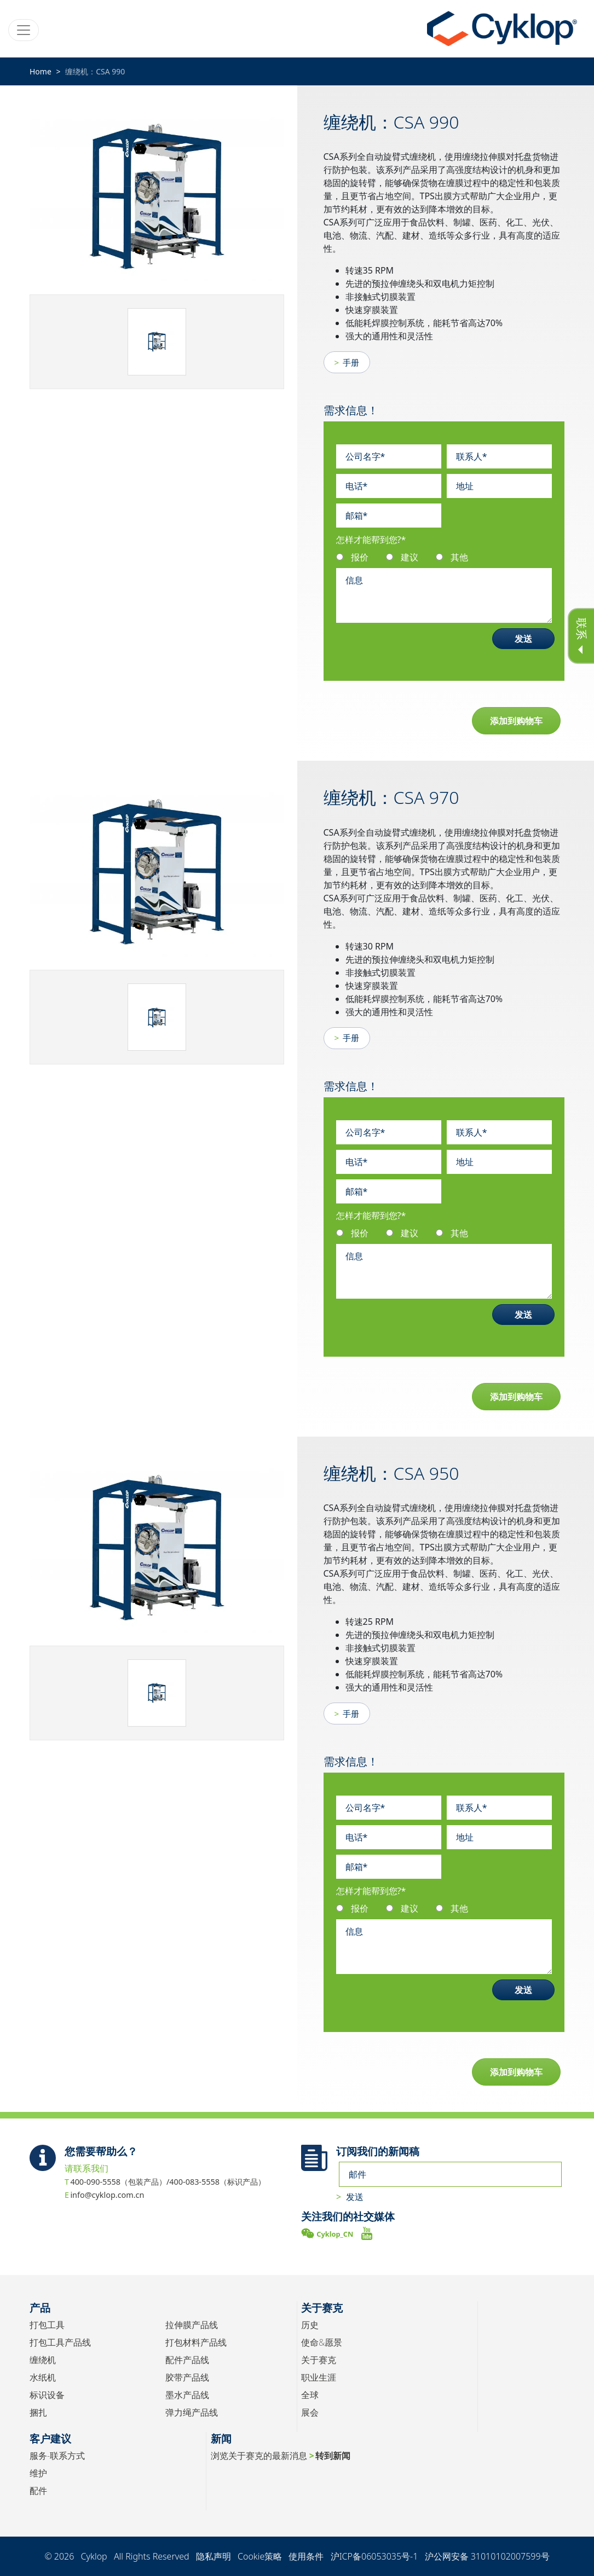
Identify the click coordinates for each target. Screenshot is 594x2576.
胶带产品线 (187, 2377)
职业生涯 (318, 2377)
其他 (459, 557)
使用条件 (306, 2556)
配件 (38, 2491)
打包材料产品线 (196, 2342)
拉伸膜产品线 (191, 2325)
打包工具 (47, 2325)
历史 (310, 2325)
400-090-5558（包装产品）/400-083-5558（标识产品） (168, 2181)
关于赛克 (318, 2360)
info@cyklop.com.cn (107, 2195)
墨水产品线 (187, 2395)
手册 (351, 362)
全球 (310, 2395)
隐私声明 (213, 2556)
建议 (409, 557)
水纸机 (43, 2377)
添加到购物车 (516, 721)
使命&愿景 (321, 2342)
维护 (38, 2473)
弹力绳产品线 (191, 2412)
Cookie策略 (260, 2556)
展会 (310, 2412)
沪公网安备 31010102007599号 (487, 2556)
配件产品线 (187, 2360)
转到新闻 (332, 2456)
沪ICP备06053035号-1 (374, 2556)
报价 (359, 557)
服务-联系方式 (57, 2456)
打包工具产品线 (60, 2342)
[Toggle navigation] (23, 30)
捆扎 (38, 2412)
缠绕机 (43, 2360)
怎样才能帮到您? (371, 540)
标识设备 (47, 2395)
